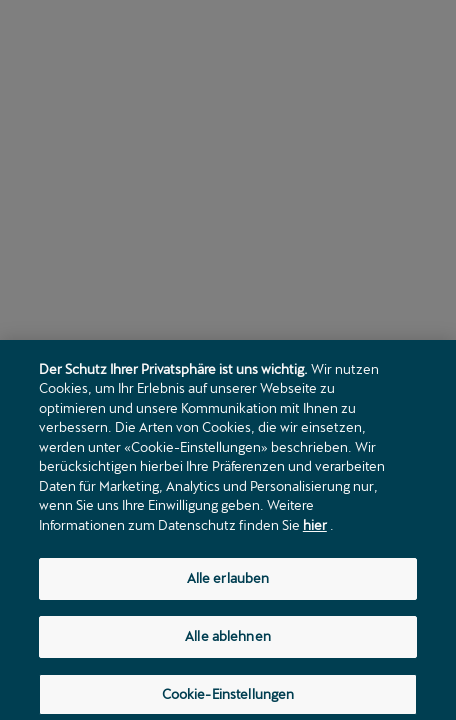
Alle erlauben (228, 584)
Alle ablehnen (228, 642)
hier (315, 531)
